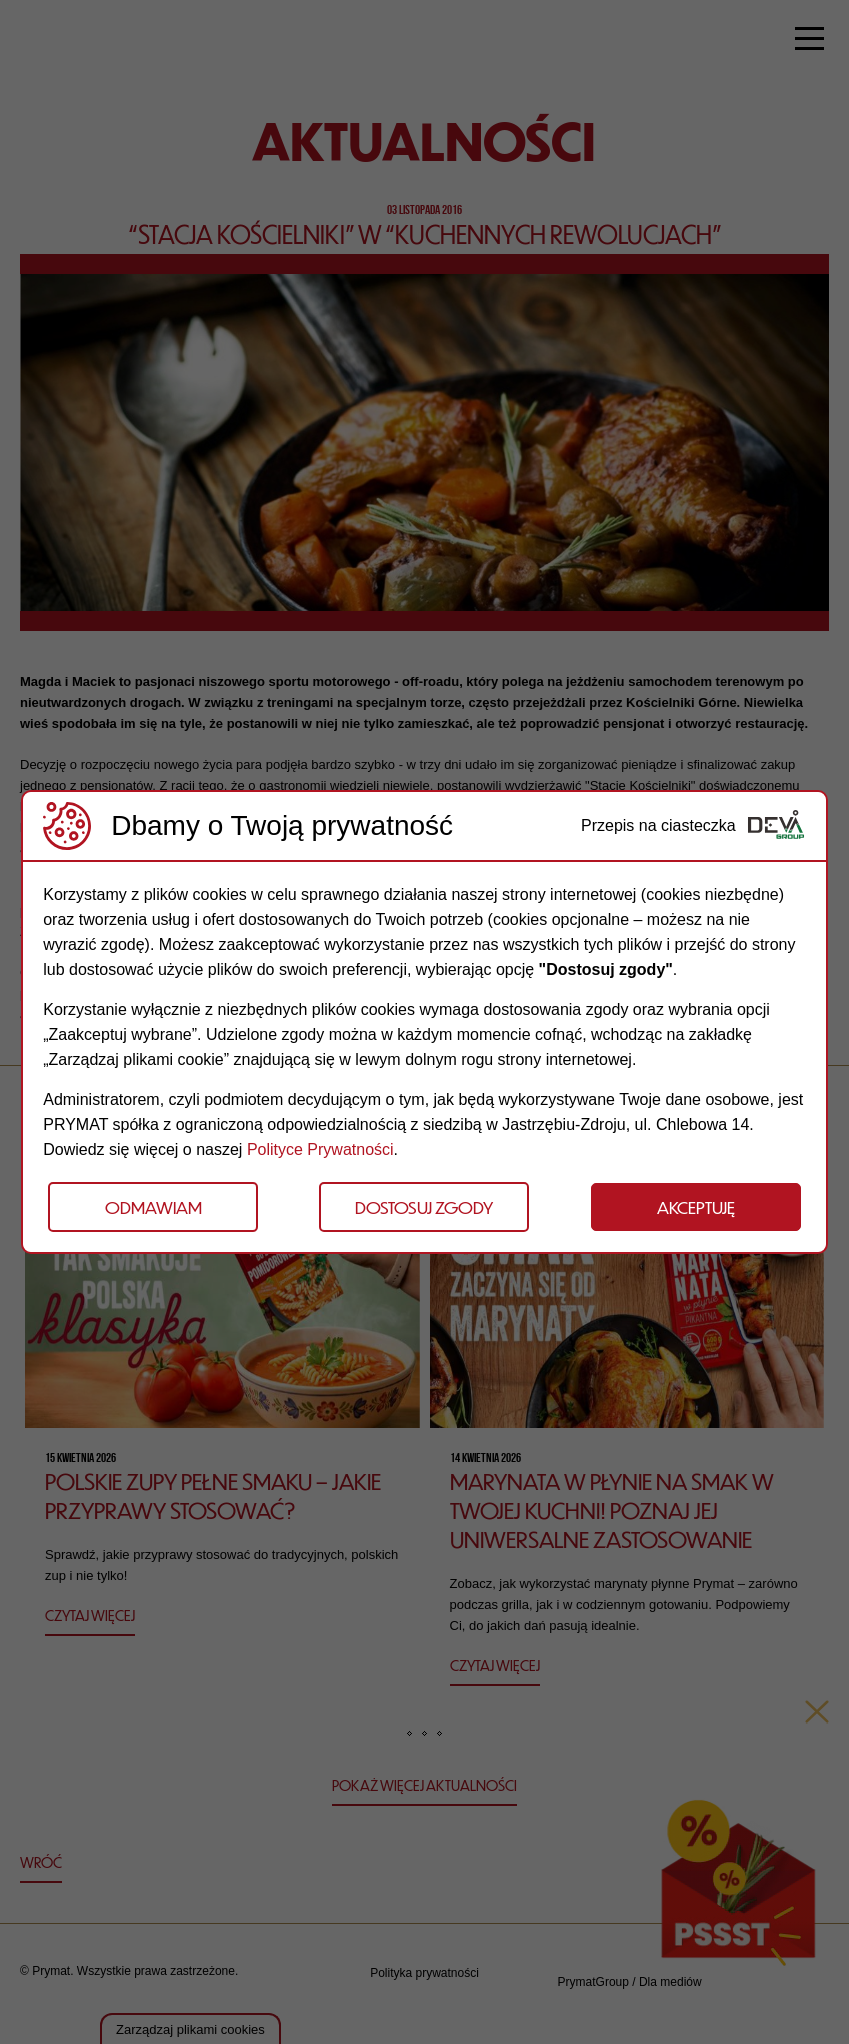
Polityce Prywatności (320, 1149)
